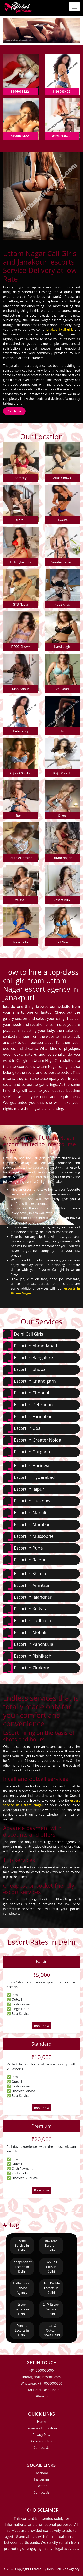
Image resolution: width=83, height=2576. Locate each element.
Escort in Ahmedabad (30, 1346)
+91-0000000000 (41, 2370)
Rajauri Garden (21, 773)
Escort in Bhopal (25, 1370)
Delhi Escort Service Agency (22, 2288)
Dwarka (62, 520)
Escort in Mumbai (26, 1525)
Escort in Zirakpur (26, 1668)
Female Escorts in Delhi (22, 2330)
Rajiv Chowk (62, 773)
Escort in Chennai (26, 1393)
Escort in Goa (22, 1429)
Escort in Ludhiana (27, 1621)
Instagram (41, 2479)
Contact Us (41, 2447)
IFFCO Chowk (20, 646)
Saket (62, 815)
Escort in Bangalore (28, 1358)
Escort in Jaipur (23, 1489)
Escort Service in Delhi (22, 2245)
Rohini (20, 815)
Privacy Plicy (41, 2434)
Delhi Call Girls (23, 1334)
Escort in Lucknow (26, 1501)
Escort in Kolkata (25, 1609)
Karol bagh (62, 646)
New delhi (20, 942)
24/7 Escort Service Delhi (51, 2309)
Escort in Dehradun (28, 1405)
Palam (62, 731)
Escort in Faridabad (28, 1417)
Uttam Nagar (62, 858)
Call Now (14, 411)
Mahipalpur (20, 689)
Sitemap (41, 2396)
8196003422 (20, 91)
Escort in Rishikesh (27, 1656)
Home (41, 2421)
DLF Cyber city (20, 562)
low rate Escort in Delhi (51, 2245)
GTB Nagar (20, 604)
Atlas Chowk (62, 478)
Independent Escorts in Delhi (22, 2267)
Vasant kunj (62, 900)
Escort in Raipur (24, 1560)
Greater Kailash (62, 562)
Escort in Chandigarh (29, 1381)
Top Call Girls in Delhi (51, 2267)
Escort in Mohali (24, 1633)
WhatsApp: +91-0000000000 (41, 2383)
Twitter (41, 2486)
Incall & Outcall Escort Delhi (51, 2330)
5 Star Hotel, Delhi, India (41, 2390)
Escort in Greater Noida (32, 1440)
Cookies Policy (41, 2441)
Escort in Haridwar (27, 1466)
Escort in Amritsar (26, 1586)
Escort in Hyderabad (29, 1478)
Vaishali (20, 900)
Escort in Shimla (24, 1574)
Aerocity (21, 478)
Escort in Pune (23, 1548)
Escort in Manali (24, 1513)
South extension (21, 858)
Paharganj (20, 731)
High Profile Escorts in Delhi (51, 2288)
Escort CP (21, 520)
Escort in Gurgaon (26, 1452)
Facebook (41, 2473)
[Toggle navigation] (74, 6)
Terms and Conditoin (41, 2428)
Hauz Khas (62, 604)
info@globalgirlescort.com (41, 2377)
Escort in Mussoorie (28, 1537)
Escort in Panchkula (28, 1645)
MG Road (62, 689)
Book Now (41, 2026)
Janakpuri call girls (59, 329)
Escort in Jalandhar (27, 1597)
